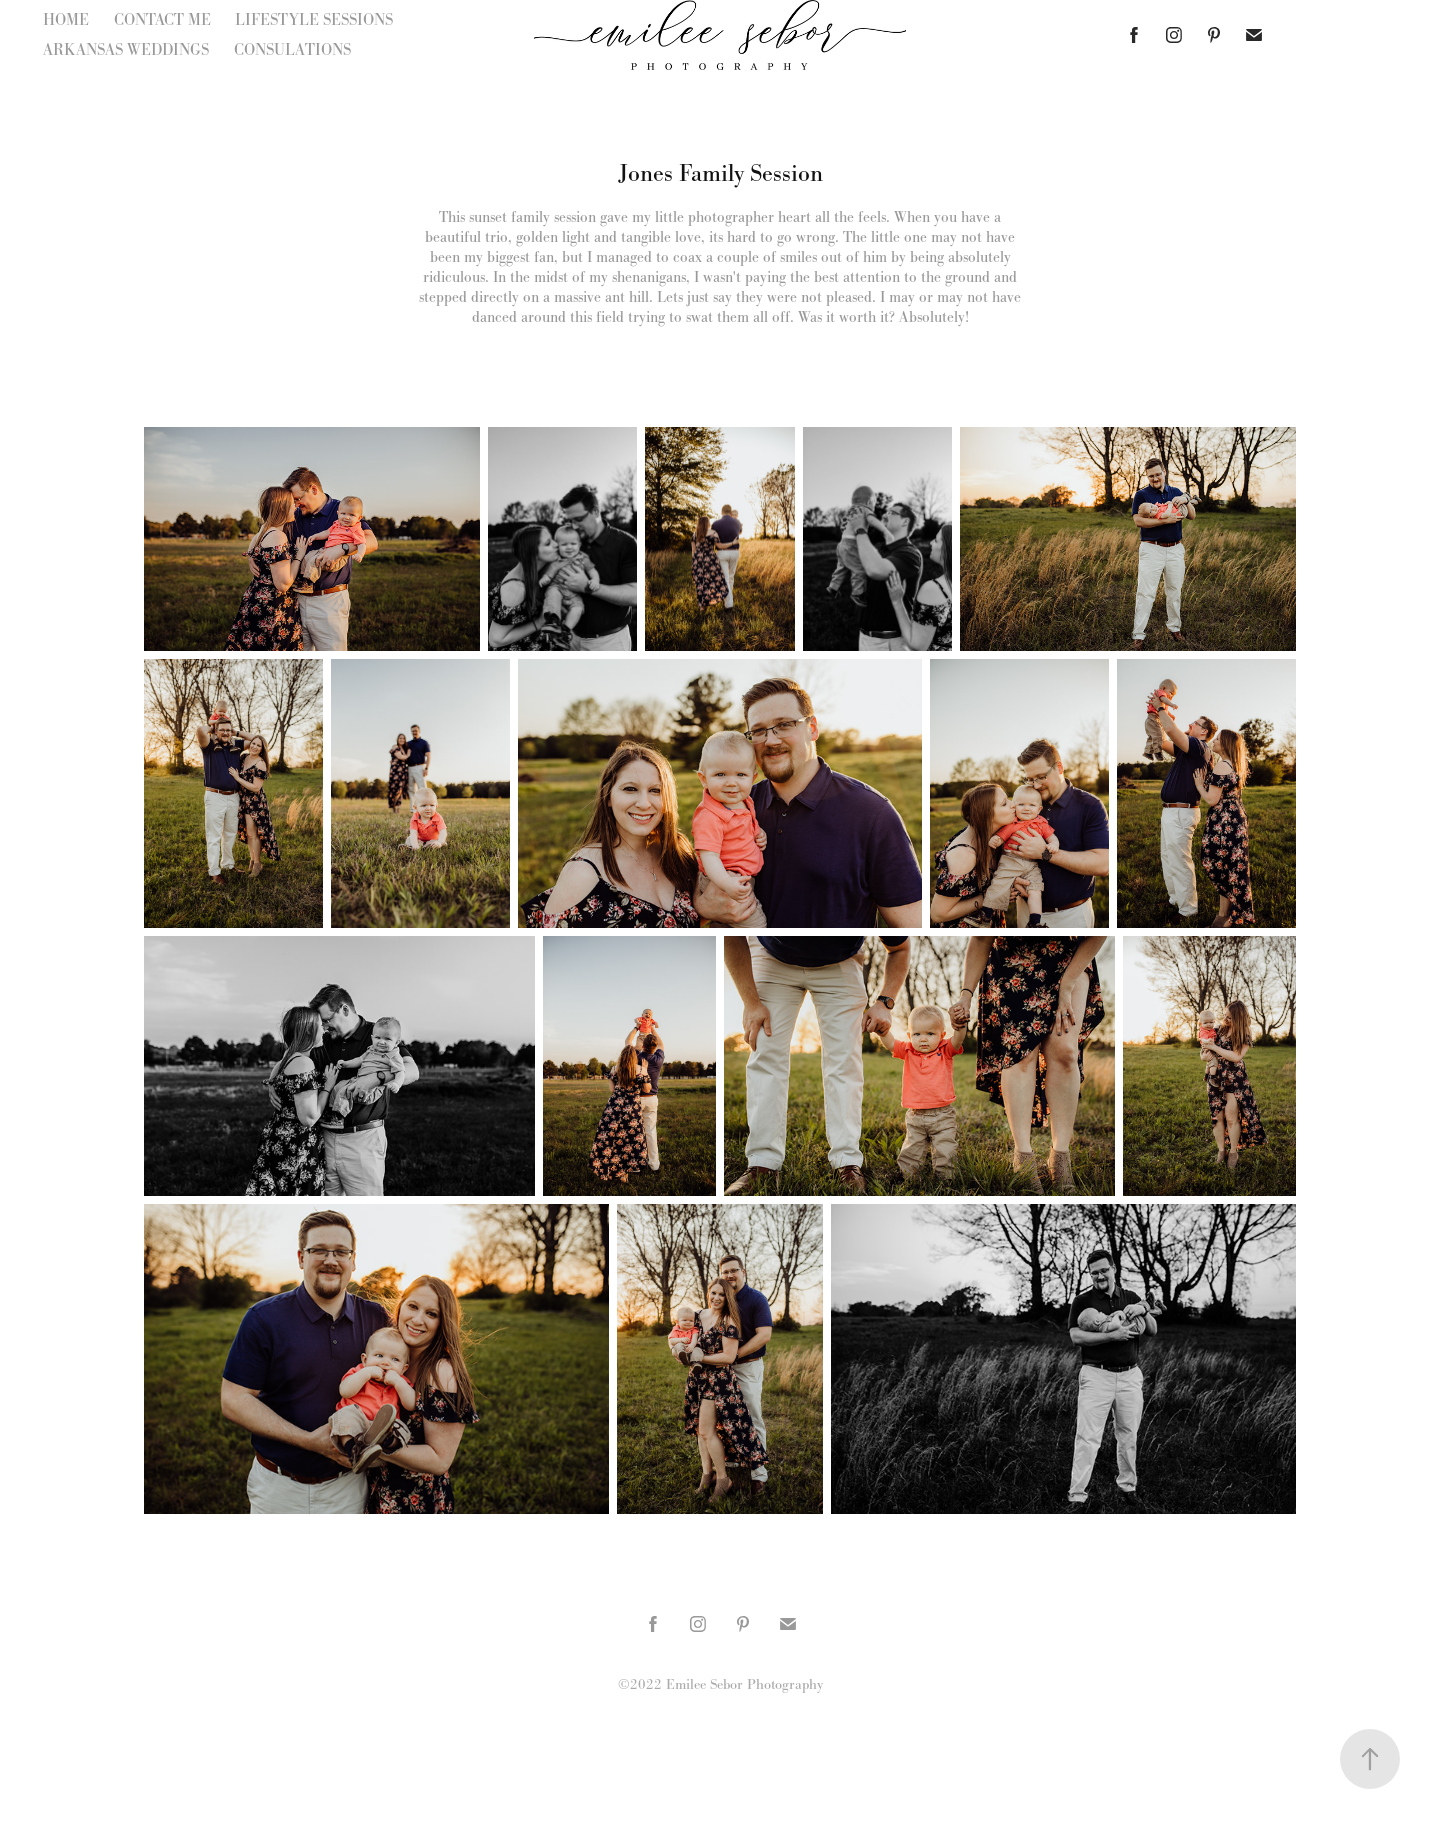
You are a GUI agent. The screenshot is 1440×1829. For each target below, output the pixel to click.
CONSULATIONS (292, 49)
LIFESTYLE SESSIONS (314, 19)
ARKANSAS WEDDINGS (126, 49)
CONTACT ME (162, 19)
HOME (66, 19)
